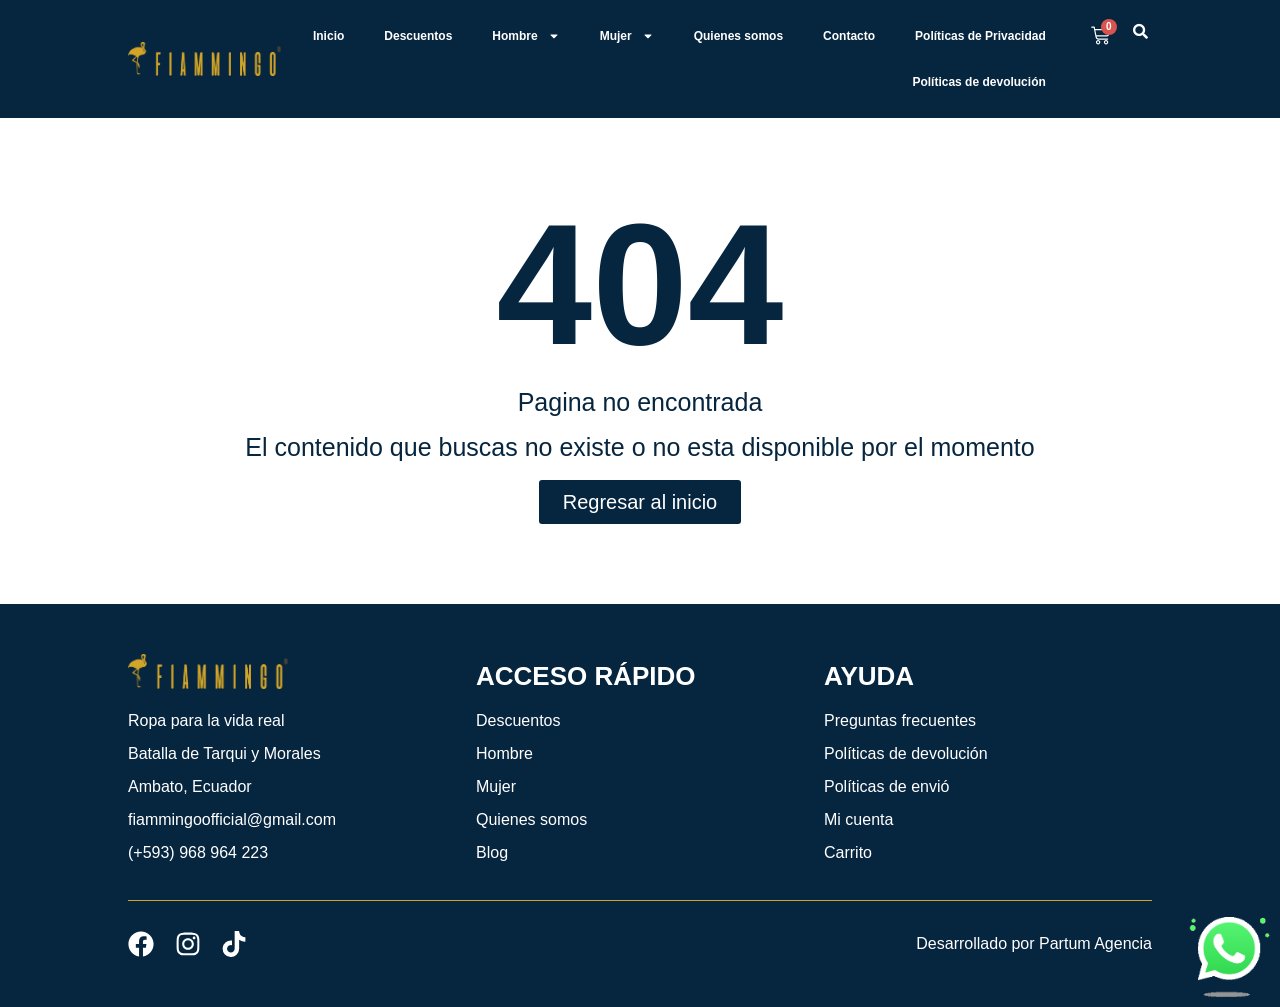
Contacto (849, 36)
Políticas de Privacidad (980, 36)
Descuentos (418, 36)
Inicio (328, 36)
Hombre (525, 36)
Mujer (627, 36)
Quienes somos (738, 36)
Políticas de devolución (978, 82)
